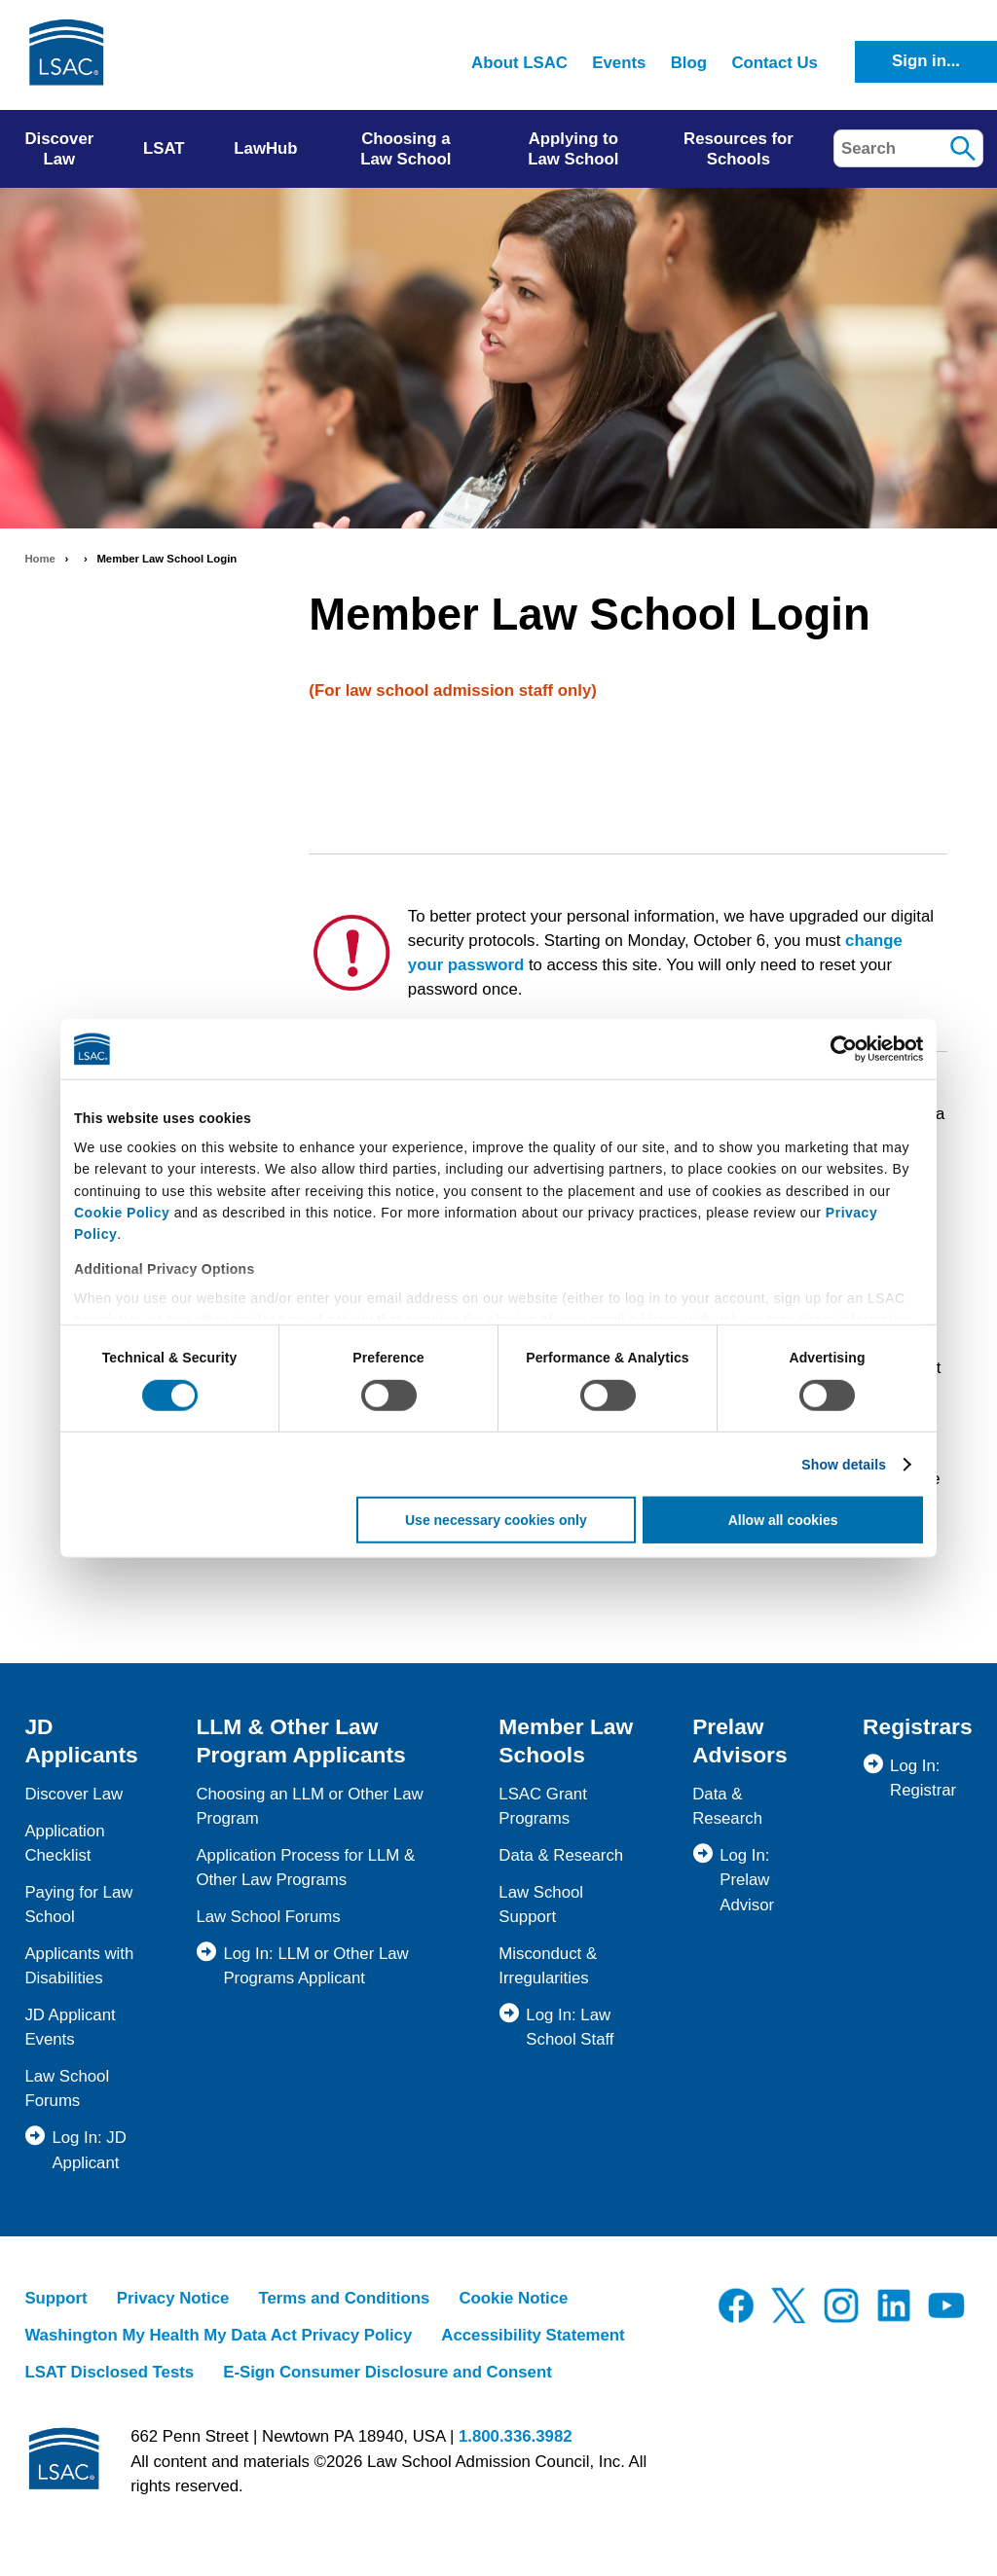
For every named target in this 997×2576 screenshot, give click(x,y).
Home (39, 558)
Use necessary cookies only (496, 1520)
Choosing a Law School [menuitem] (405, 148)
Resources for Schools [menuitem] (738, 148)
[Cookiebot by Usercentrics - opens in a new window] (838, 1049)
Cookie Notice (513, 2298)
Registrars (918, 1726)
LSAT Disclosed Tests (109, 2372)
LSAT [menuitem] (164, 148)
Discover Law (73, 1794)
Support (55, 2298)
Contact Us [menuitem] (774, 63)
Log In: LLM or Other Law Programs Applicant (315, 1965)
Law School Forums (268, 1916)
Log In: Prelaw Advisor (747, 1879)
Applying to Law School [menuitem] (573, 148)
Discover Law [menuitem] (58, 148)
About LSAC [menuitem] (519, 63)
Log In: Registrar (923, 1778)
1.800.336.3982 (515, 2436)
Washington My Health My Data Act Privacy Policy (218, 2335)
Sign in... (926, 61)
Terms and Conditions (343, 2298)
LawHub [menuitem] (265, 148)
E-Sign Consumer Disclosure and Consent (387, 2372)
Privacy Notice (173, 2298)
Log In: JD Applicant (89, 2149)
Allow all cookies (783, 1520)
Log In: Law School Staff (569, 2027)
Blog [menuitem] (689, 63)
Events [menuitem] (619, 63)
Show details (843, 1464)
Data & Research (560, 1855)
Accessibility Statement (532, 2335)
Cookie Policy (121, 1212)
